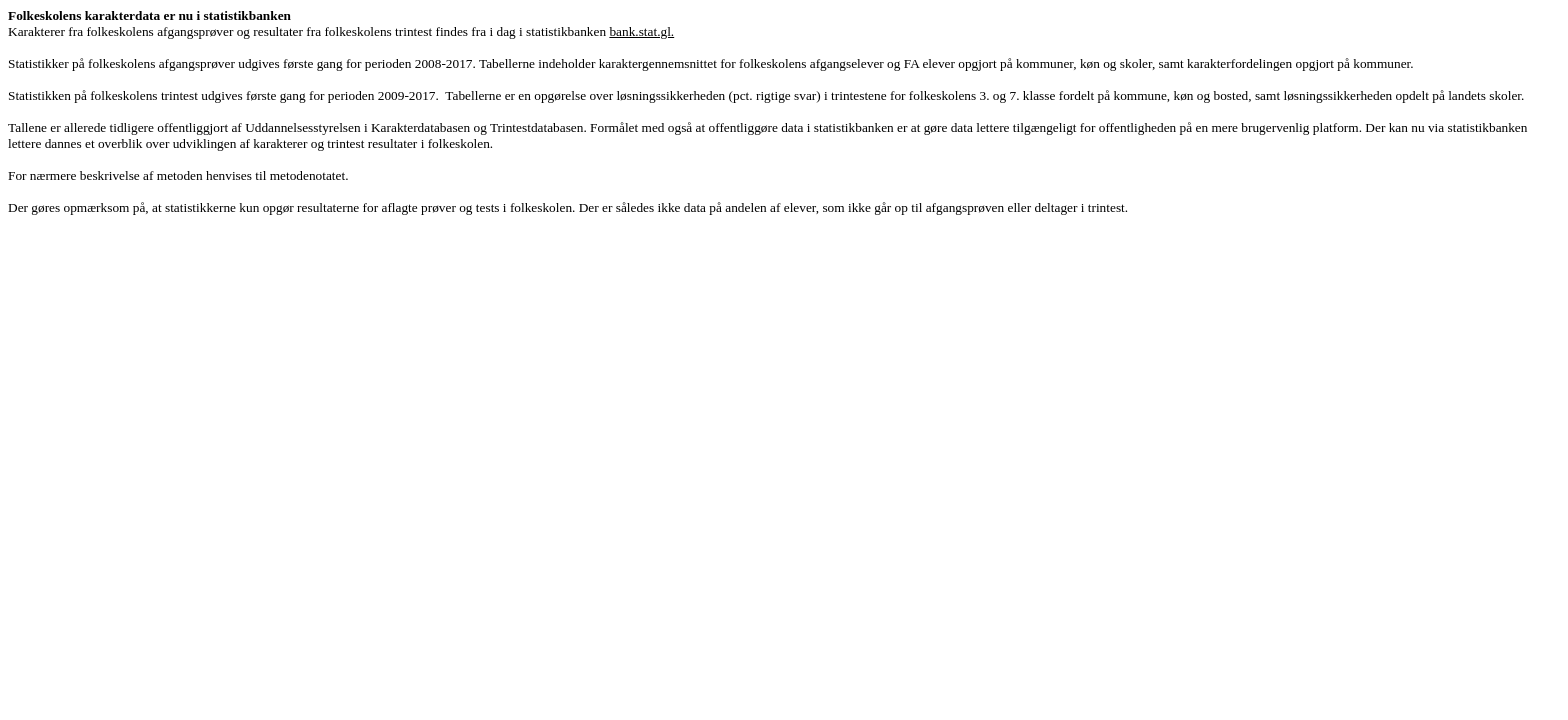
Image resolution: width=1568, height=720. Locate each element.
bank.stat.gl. (641, 31)
